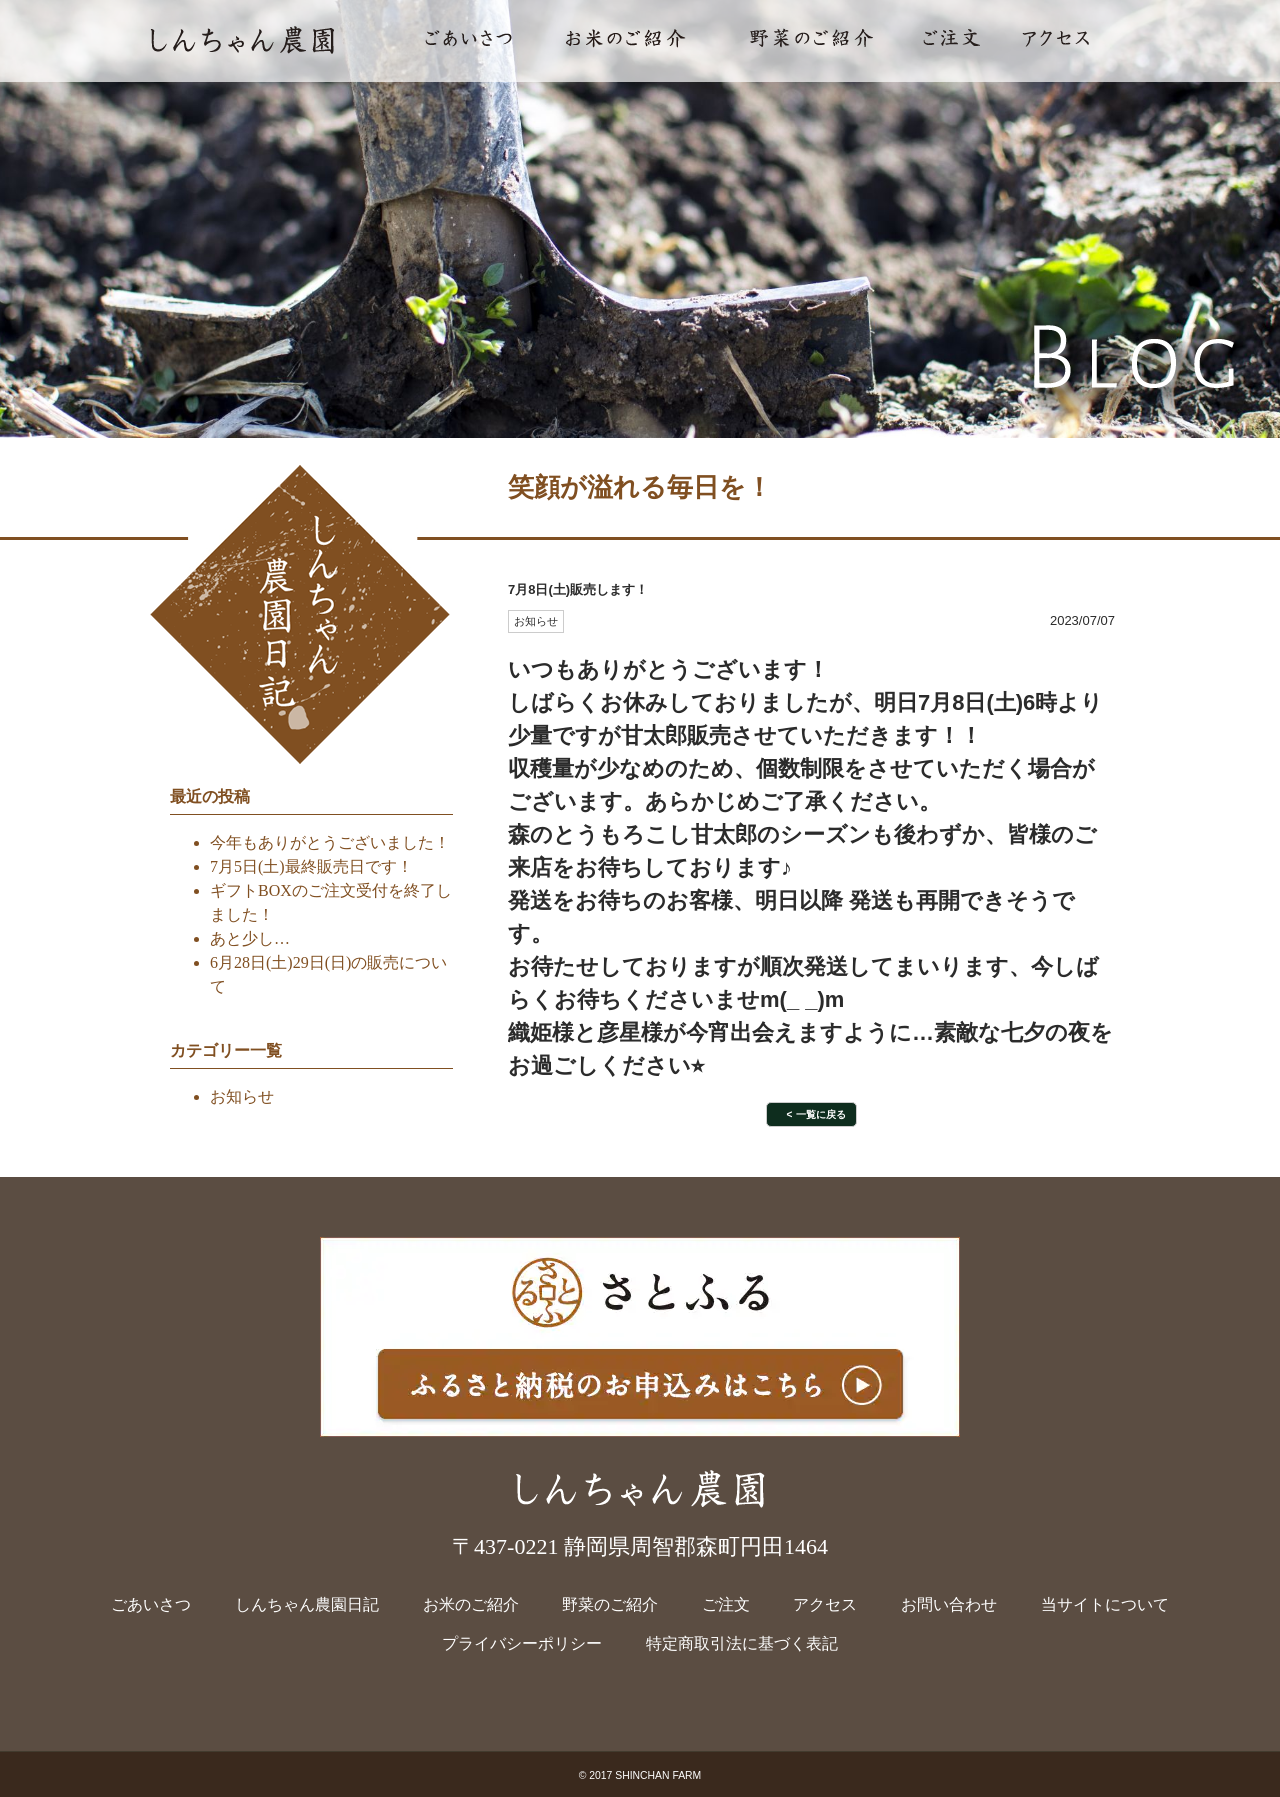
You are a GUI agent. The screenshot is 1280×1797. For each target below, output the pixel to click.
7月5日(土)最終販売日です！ (311, 866)
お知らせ (242, 1096)
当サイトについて (1105, 1604)
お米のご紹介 (471, 1604)
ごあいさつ (151, 1604)
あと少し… (250, 938)
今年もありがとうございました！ (330, 842)
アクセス (825, 1604)
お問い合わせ (949, 1604)
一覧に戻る (821, 1114)
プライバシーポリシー (522, 1643)
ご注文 (726, 1604)
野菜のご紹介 (610, 1604)
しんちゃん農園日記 (307, 1604)
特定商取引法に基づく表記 (742, 1643)
